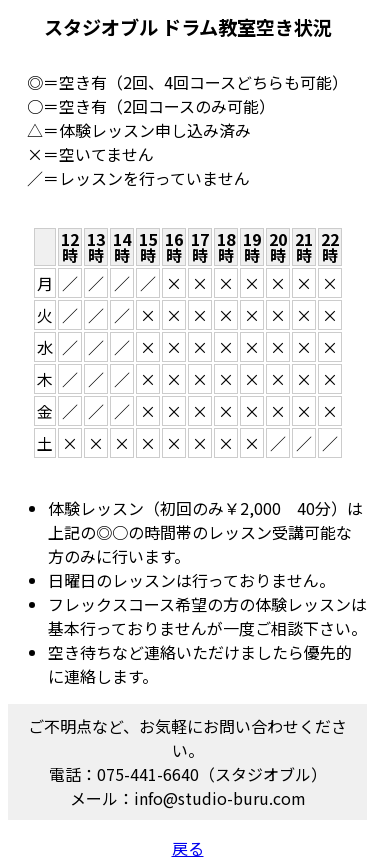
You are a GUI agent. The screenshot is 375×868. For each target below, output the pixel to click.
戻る (188, 848)
